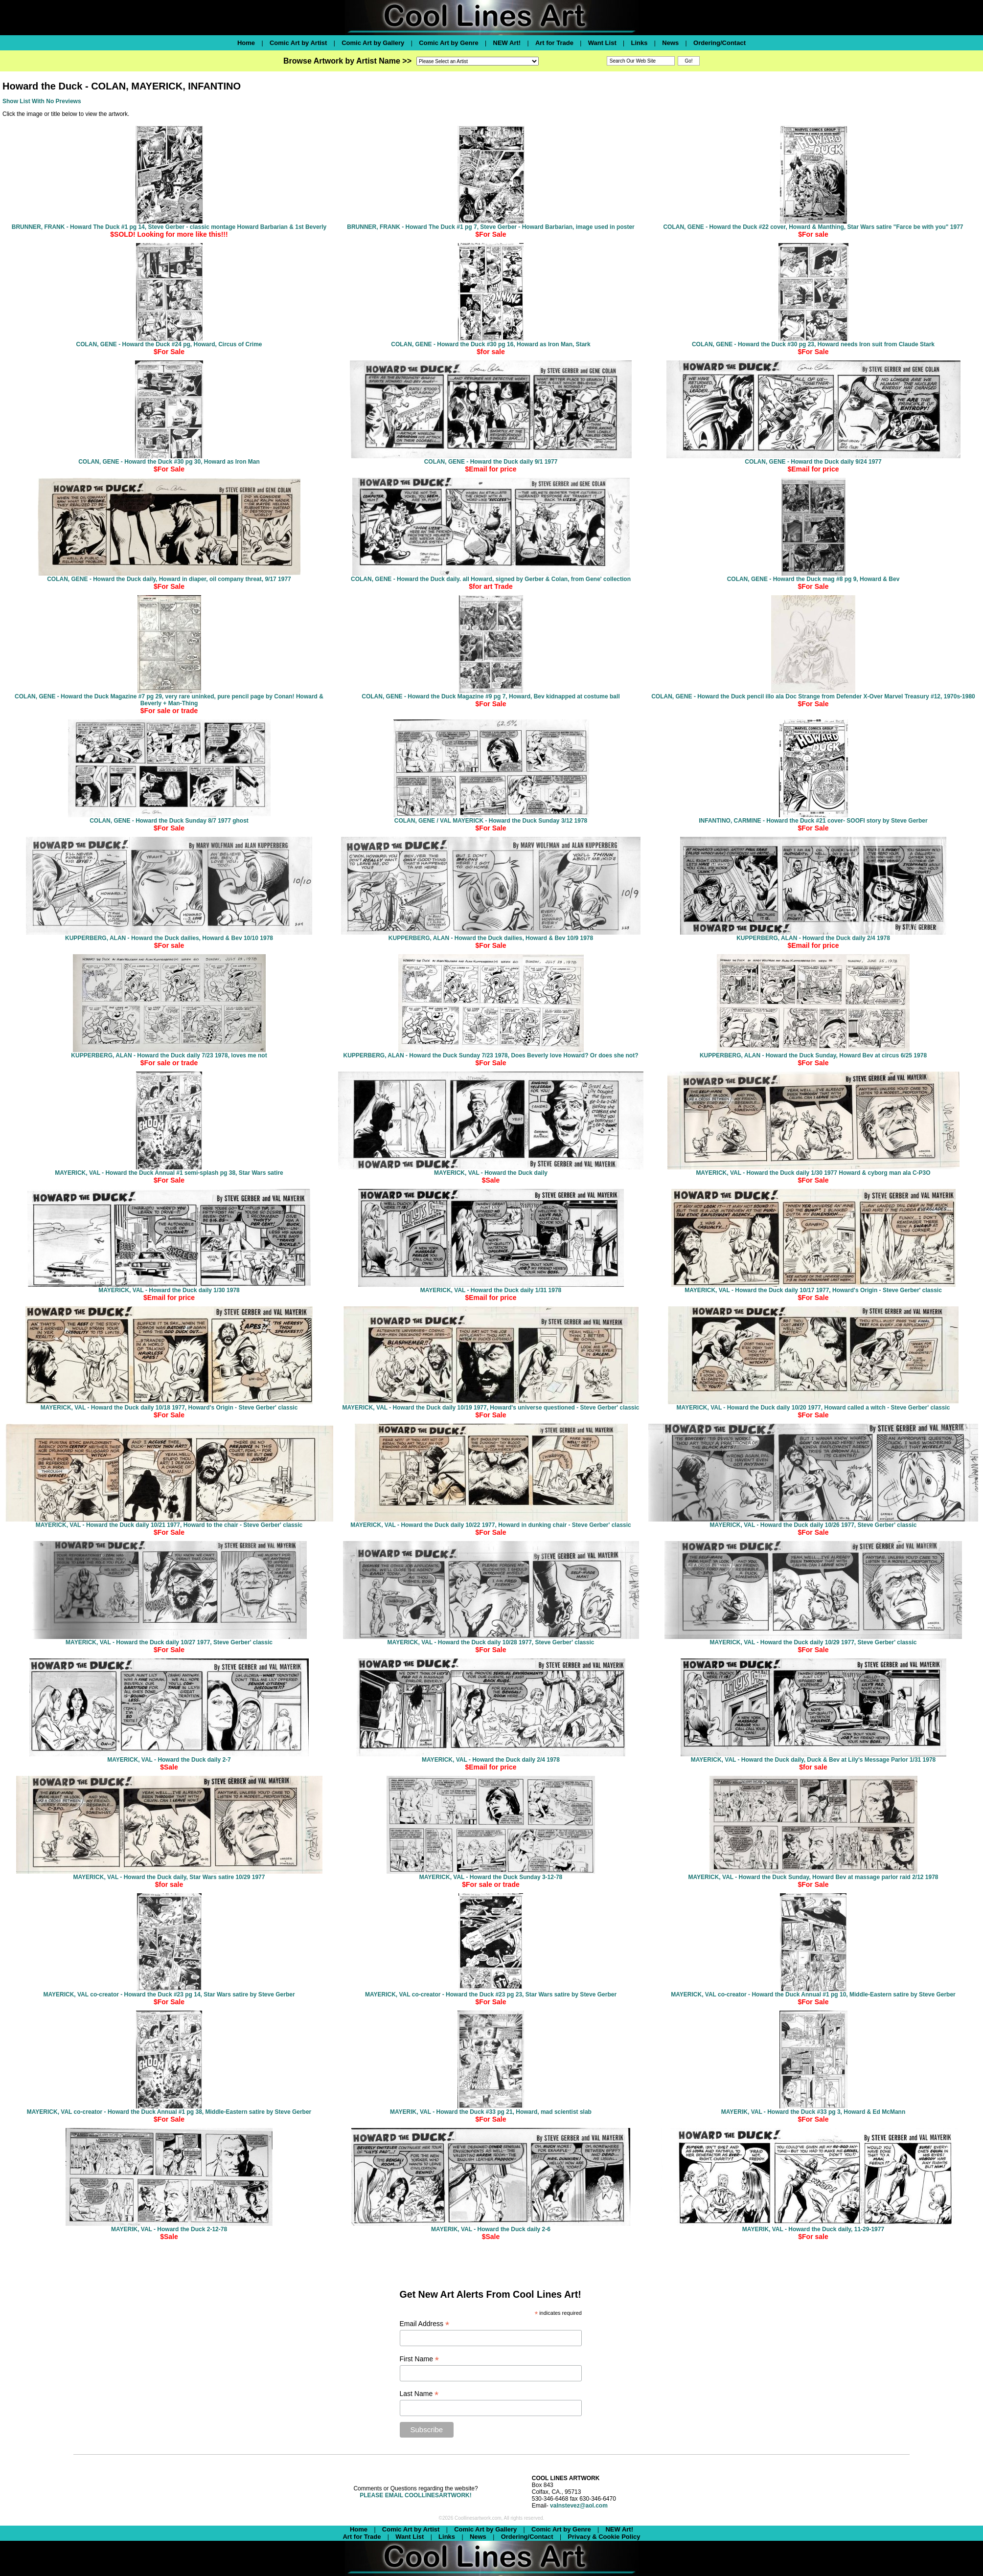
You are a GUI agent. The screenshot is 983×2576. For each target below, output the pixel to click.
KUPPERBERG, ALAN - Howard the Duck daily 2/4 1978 (813, 938)
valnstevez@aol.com (579, 2505)
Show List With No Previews (41, 101)
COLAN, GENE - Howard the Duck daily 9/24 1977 (813, 461)
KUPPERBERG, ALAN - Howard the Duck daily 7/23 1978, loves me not (169, 1055)
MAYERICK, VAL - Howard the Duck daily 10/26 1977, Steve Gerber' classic (813, 1525)
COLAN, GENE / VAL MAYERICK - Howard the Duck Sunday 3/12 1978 (491, 820)
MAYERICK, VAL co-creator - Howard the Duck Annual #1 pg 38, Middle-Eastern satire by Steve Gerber (169, 2111)
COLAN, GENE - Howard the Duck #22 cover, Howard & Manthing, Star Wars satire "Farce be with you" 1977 (813, 227)
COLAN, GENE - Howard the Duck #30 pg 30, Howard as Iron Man (169, 461)
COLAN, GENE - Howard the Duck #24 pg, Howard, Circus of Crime (169, 344)
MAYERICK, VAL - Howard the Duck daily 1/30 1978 (169, 1290)
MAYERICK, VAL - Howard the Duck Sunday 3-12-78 (491, 1877)
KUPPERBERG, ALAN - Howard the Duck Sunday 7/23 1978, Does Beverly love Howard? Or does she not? (490, 1055)
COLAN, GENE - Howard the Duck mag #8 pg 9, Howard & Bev (813, 579)
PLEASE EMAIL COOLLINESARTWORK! (415, 2495)
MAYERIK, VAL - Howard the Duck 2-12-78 (169, 2229)
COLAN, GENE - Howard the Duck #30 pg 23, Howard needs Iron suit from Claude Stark (813, 344)
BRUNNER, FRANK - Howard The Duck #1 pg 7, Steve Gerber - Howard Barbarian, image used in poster (490, 227)
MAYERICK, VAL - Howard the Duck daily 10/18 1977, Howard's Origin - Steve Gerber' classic (169, 1407)
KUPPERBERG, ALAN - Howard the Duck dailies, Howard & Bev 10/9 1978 (491, 938)
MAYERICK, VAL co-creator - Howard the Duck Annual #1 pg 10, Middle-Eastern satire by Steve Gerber (813, 1994)
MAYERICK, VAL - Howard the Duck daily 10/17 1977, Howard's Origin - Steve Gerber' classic (813, 1290)
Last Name (419, 2393)
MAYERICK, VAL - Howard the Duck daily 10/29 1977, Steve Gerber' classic (813, 1642)
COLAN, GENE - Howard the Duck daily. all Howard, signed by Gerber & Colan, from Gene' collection (491, 579)
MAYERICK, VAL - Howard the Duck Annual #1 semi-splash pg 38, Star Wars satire (169, 1172)
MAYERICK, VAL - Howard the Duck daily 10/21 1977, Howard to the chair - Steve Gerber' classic (169, 1525)
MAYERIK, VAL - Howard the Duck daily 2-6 (490, 2229)
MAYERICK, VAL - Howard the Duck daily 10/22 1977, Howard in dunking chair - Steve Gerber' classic (490, 1525)
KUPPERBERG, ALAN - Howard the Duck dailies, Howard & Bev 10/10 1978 (169, 938)
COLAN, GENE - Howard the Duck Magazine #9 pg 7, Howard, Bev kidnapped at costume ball (490, 696)
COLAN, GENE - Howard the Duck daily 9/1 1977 (491, 461)
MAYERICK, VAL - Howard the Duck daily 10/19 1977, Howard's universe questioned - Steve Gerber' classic (490, 1407)
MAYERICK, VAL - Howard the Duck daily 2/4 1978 (491, 1759)
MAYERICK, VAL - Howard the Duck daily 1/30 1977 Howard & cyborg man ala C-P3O (813, 1172)
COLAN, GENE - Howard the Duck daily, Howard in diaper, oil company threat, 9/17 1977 (169, 579)
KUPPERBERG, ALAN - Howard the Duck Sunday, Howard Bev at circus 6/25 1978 (813, 1055)
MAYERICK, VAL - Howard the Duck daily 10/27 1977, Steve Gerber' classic (169, 1642)
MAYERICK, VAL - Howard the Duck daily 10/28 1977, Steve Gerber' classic (491, 1642)
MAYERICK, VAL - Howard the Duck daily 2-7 (169, 1759)
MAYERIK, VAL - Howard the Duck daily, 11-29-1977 (813, 2229)
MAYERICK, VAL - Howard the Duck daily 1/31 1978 (491, 1290)
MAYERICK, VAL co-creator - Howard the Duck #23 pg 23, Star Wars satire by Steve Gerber (491, 1994)
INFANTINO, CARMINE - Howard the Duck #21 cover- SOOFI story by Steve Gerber (813, 820)
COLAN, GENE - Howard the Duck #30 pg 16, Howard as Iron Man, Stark (490, 344)
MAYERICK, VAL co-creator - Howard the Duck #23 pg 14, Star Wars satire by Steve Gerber (169, 1994)
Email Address (425, 2324)
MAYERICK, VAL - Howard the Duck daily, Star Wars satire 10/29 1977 (169, 1877)
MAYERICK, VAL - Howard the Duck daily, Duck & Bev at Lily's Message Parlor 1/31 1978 (813, 1759)
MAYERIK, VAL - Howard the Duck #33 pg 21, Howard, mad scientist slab (491, 2111)
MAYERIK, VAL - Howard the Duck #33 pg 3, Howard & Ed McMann (813, 2111)
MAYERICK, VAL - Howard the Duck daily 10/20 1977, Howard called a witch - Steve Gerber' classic (813, 1407)
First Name (419, 2359)
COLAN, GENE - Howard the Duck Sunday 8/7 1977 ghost (169, 820)
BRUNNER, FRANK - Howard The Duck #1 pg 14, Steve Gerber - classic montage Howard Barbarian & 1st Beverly (169, 227)
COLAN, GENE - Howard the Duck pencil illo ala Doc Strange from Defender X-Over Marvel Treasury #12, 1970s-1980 (813, 696)
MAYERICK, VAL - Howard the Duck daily (491, 1172)
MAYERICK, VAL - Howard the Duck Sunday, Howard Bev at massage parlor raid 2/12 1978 (813, 1877)
